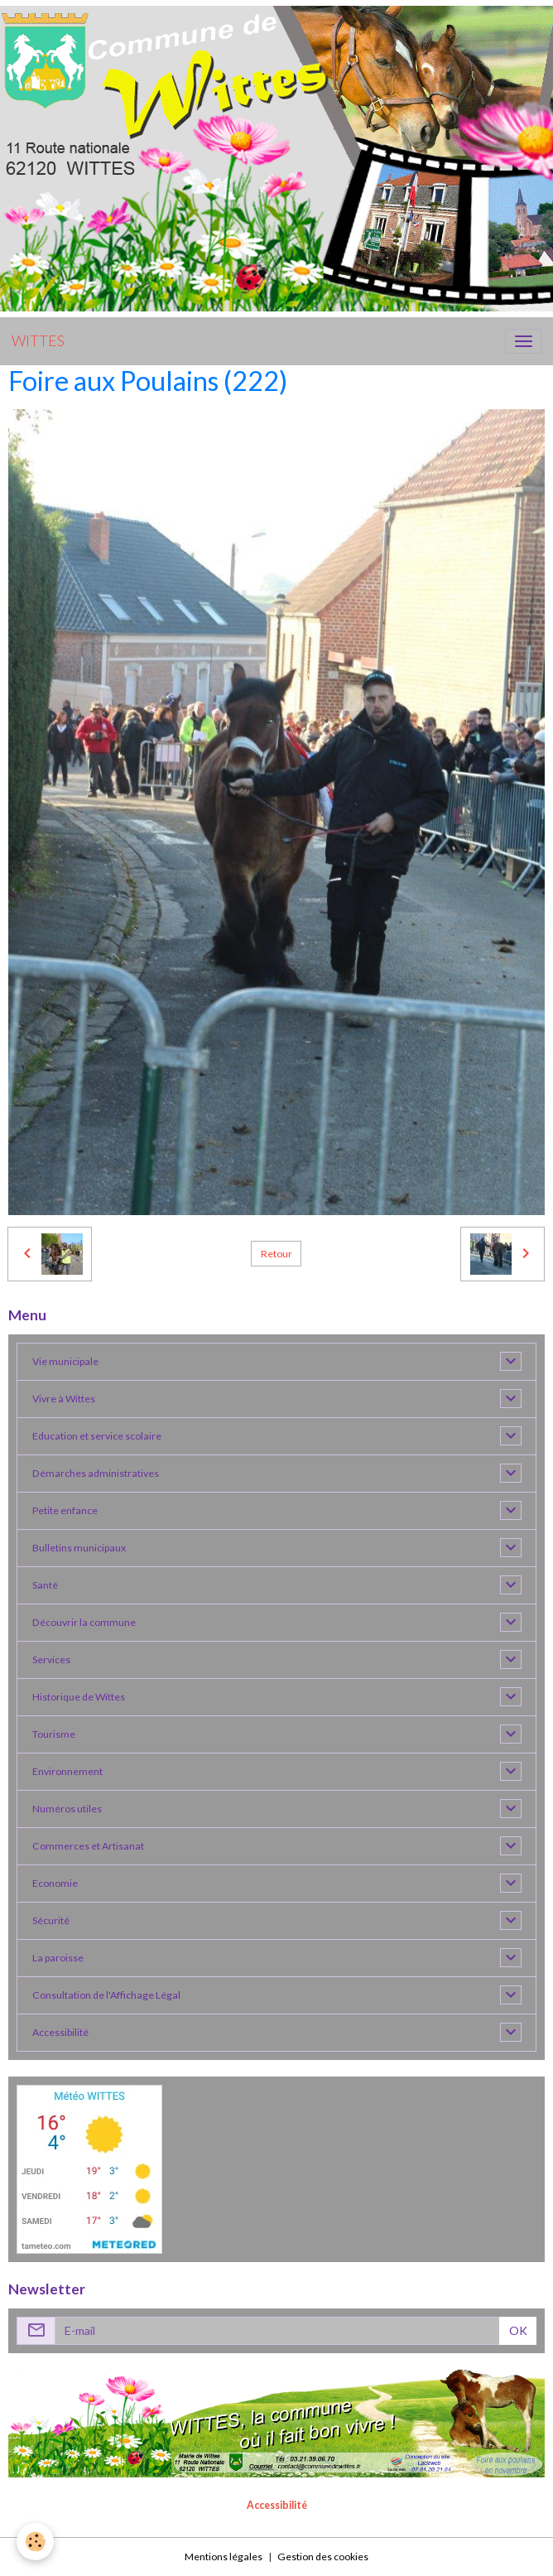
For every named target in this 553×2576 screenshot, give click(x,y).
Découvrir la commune (84, 1622)
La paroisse (58, 1957)
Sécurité (51, 1920)
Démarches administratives (95, 1473)
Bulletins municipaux (79, 1547)
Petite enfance (65, 1510)
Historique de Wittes (78, 1697)
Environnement (67, 1771)
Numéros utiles (67, 1808)
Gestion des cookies (322, 2556)
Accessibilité (60, 2032)
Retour (276, 1253)
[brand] (38, 341)
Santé (45, 1585)
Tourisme (53, 1734)
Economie (55, 1883)
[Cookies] (35, 2541)
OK (518, 2330)
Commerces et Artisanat (88, 1846)
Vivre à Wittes (63, 1398)
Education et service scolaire (96, 1436)
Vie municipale (65, 1361)
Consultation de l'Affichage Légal (106, 1995)
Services (51, 1659)
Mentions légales (223, 2556)
